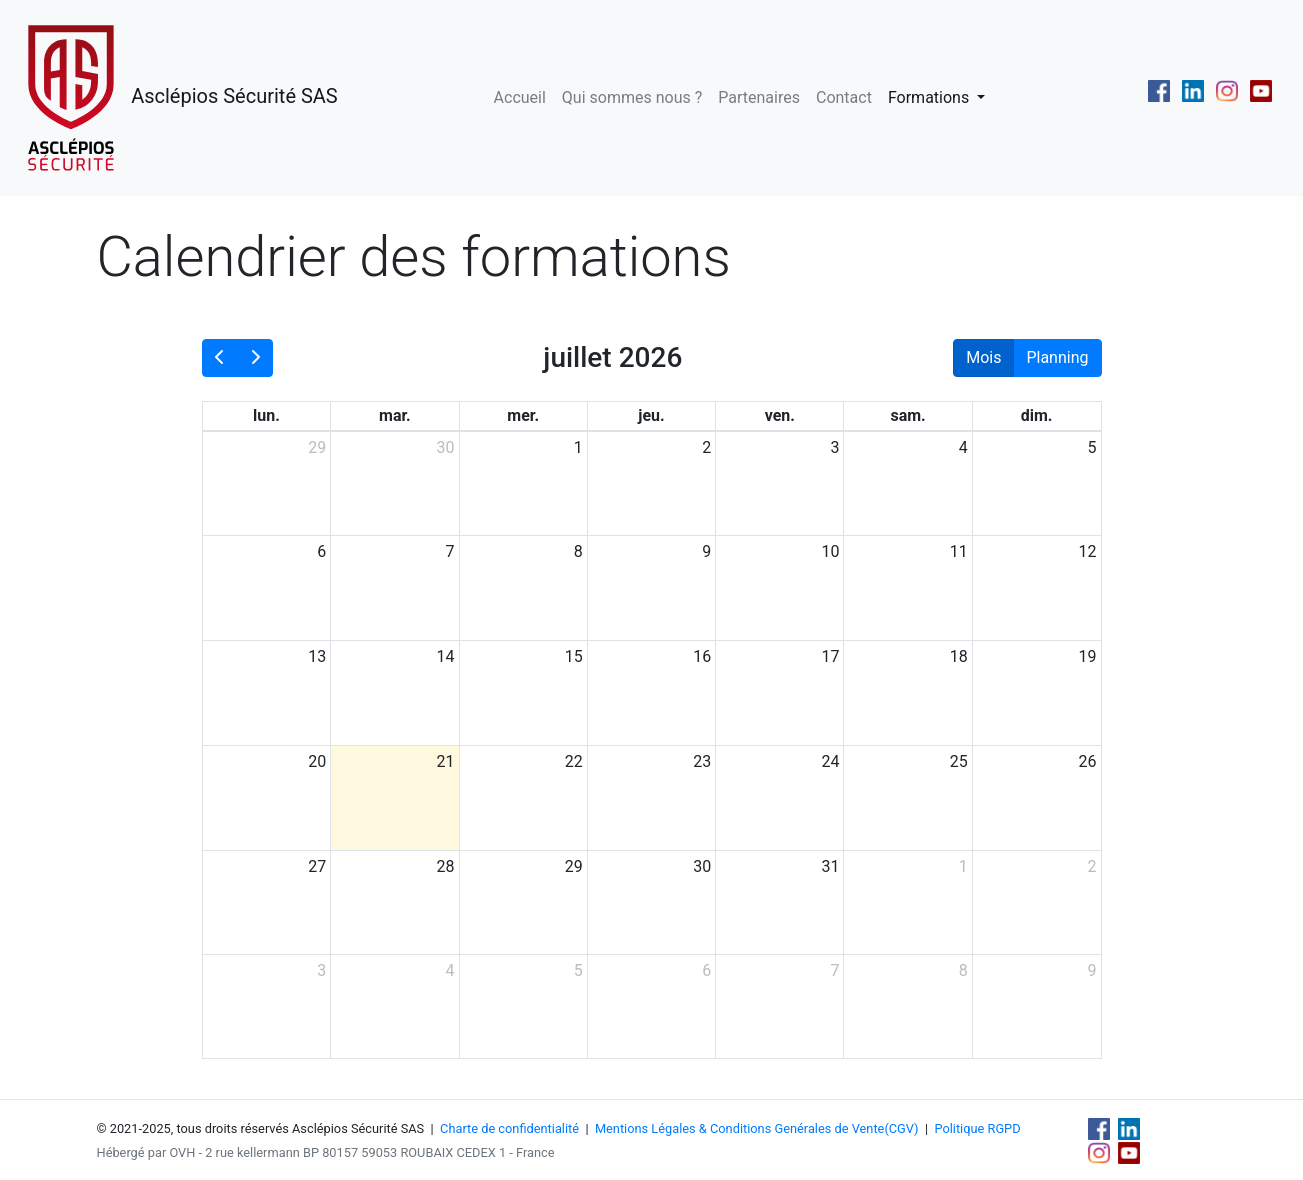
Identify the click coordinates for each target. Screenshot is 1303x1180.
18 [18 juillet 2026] (959, 656)
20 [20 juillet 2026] (317, 761)
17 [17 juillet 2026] (830, 656)
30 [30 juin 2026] (446, 447)
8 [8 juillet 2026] (578, 551)
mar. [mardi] (395, 415)
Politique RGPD (977, 1128)
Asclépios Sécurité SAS (177, 98)
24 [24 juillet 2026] (830, 761)
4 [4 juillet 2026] (963, 447)
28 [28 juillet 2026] (446, 866)
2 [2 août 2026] (1092, 866)
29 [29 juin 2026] (317, 447)
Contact (844, 97)
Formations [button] (930, 97)
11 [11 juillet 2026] (959, 551)
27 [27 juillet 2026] (317, 866)
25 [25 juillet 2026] (959, 761)
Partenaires (759, 97)
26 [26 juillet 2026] (1088, 761)
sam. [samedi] (907, 415)
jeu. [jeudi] (651, 415)
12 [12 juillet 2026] (1088, 551)
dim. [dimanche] (1037, 415)
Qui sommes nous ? (632, 97)
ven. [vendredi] (780, 415)
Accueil (520, 97)
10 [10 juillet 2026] (830, 551)
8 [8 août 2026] (963, 970)
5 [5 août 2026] (578, 970)
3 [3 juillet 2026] (834, 447)
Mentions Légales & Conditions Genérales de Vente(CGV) (757, 1128)
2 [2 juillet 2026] (706, 447)
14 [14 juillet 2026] (446, 656)
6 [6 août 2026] (706, 970)
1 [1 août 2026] (963, 866)
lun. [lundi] (266, 415)
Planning (1057, 357)
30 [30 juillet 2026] (702, 866)
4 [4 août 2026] (450, 970)
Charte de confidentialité (509, 1128)
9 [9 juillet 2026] (706, 551)
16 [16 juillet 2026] (702, 656)
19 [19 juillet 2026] (1088, 656)
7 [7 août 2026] (834, 970)
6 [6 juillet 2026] (321, 551)
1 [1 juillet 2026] (578, 447)
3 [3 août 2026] (321, 970)
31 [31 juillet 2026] (830, 866)
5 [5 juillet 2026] (1092, 447)
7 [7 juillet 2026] (450, 551)
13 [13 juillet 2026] (317, 656)
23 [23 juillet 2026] (702, 761)
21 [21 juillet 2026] (446, 761)
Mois (983, 357)
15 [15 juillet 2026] (574, 656)
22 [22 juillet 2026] (574, 761)
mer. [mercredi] (523, 415)
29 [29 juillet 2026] (574, 866)
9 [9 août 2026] (1092, 970)
